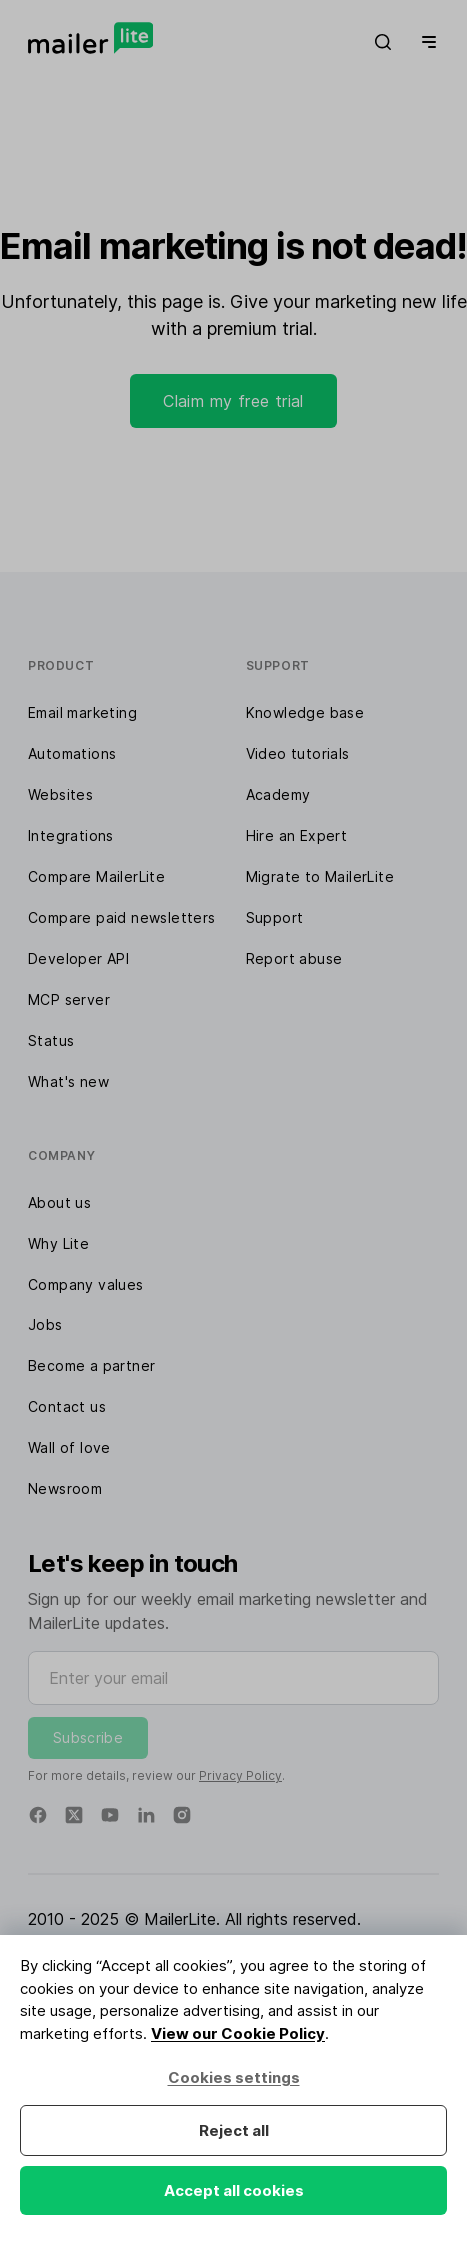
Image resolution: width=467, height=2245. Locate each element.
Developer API (78, 958)
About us (59, 1202)
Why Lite (58, 1243)
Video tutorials (298, 753)
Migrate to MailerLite (320, 876)
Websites (60, 794)
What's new (68, 1081)
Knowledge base (305, 712)
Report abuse (294, 958)
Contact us (67, 1406)
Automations (72, 753)
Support (275, 917)
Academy (278, 794)
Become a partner (91, 1365)
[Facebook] (38, 1815)
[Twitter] (74, 1815)
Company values (86, 1284)
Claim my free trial (233, 401)
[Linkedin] (146, 1815)
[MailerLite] (90, 38)
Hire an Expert (297, 835)
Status (51, 1040)
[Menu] (425, 42)
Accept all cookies (234, 2190)
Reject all (234, 2130)
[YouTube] (110, 1815)
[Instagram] (182, 1815)
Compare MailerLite (96, 876)
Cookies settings (234, 2077)
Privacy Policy (240, 1775)
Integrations (71, 835)
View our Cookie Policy (238, 2033)
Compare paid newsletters (122, 917)
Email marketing (82, 712)
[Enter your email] (233, 1678)
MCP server (69, 999)
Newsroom (65, 1488)
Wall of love (69, 1447)
